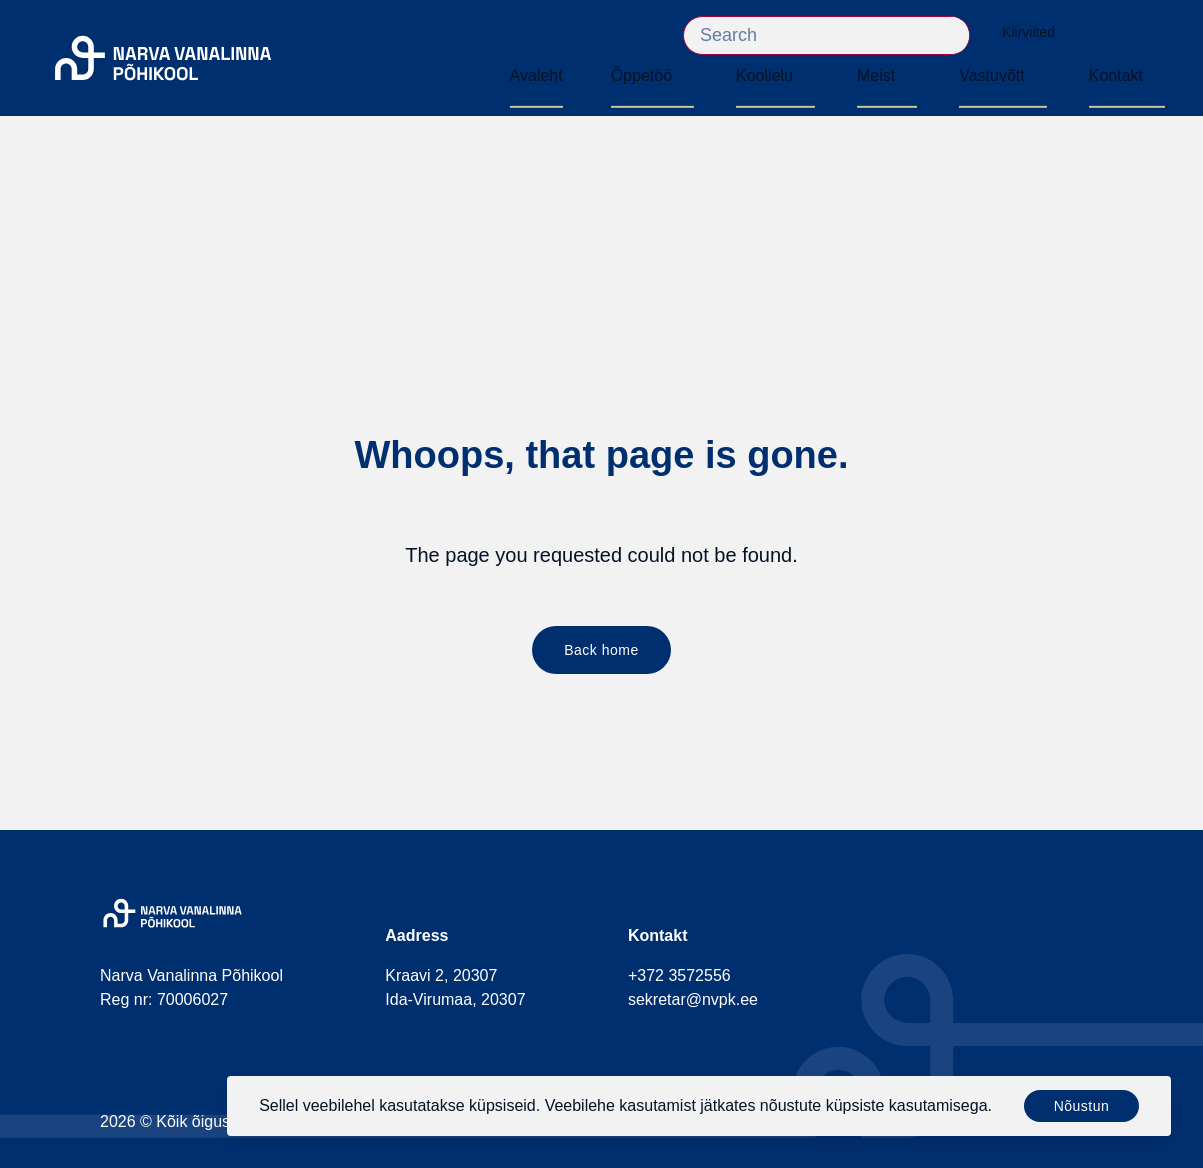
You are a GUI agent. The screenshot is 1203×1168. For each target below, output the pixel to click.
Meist (876, 75)
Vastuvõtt (992, 75)
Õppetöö (641, 75)
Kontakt (1116, 75)
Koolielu (764, 75)
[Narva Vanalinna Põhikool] (163, 58)
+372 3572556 (679, 975)
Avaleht (536, 75)
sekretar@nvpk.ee (693, 999)
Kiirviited (1038, 32)
